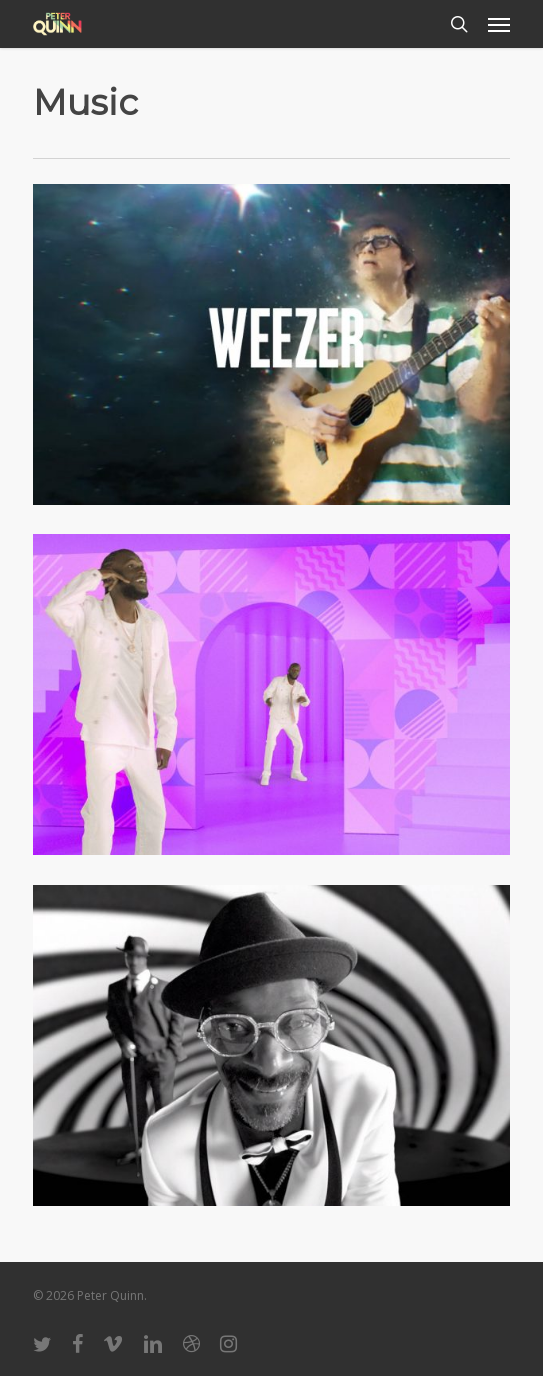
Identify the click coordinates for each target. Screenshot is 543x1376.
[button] (499, 24)
